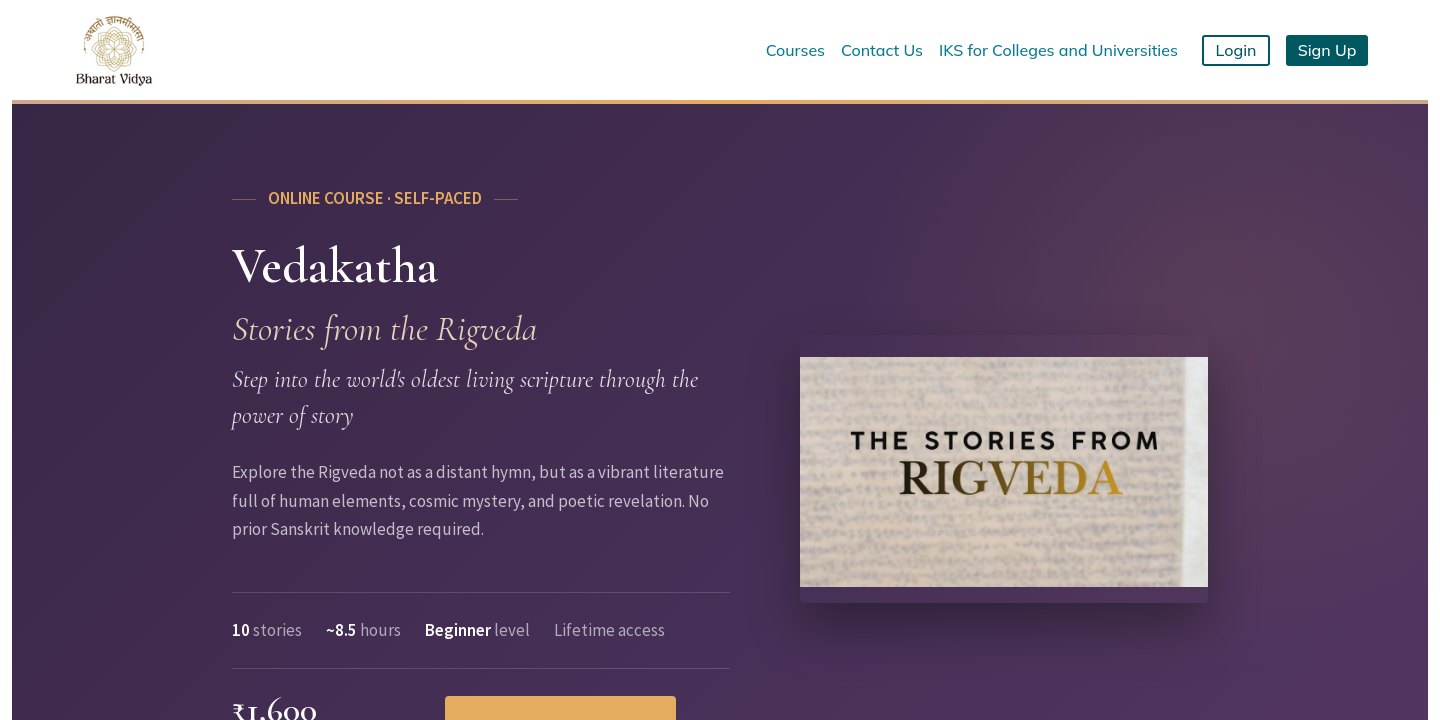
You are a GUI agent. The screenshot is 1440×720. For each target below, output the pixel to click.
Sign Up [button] (1327, 50)
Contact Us (882, 50)
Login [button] (1236, 50)
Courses (795, 50)
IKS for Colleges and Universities (1058, 50)
